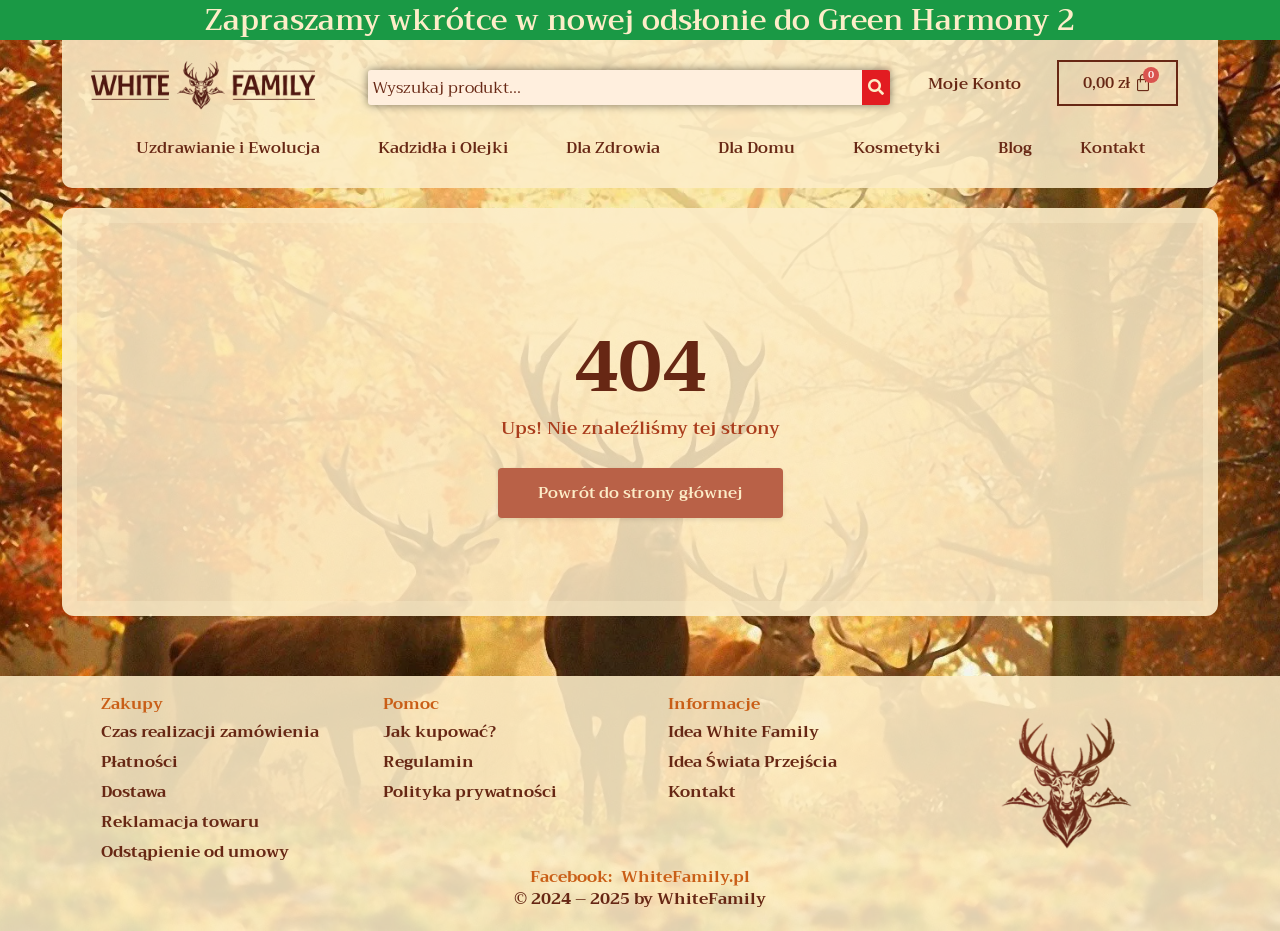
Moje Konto (974, 84)
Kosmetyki (896, 148)
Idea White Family (743, 732)
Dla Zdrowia (613, 148)
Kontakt (1112, 148)
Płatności (139, 762)
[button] (233, 148)
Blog (1015, 148)
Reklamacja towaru (180, 822)
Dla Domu (756, 148)
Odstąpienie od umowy (195, 852)
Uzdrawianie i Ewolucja (228, 148)
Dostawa (133, 792)
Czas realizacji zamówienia (210, 732)
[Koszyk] (1118, 83)
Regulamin (428, 762)
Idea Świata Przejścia (752, 762)
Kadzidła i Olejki (443, 148)
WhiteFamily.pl (685, 877)
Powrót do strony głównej (640, 493)
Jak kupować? (439, 732)
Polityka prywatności (470, 792)
